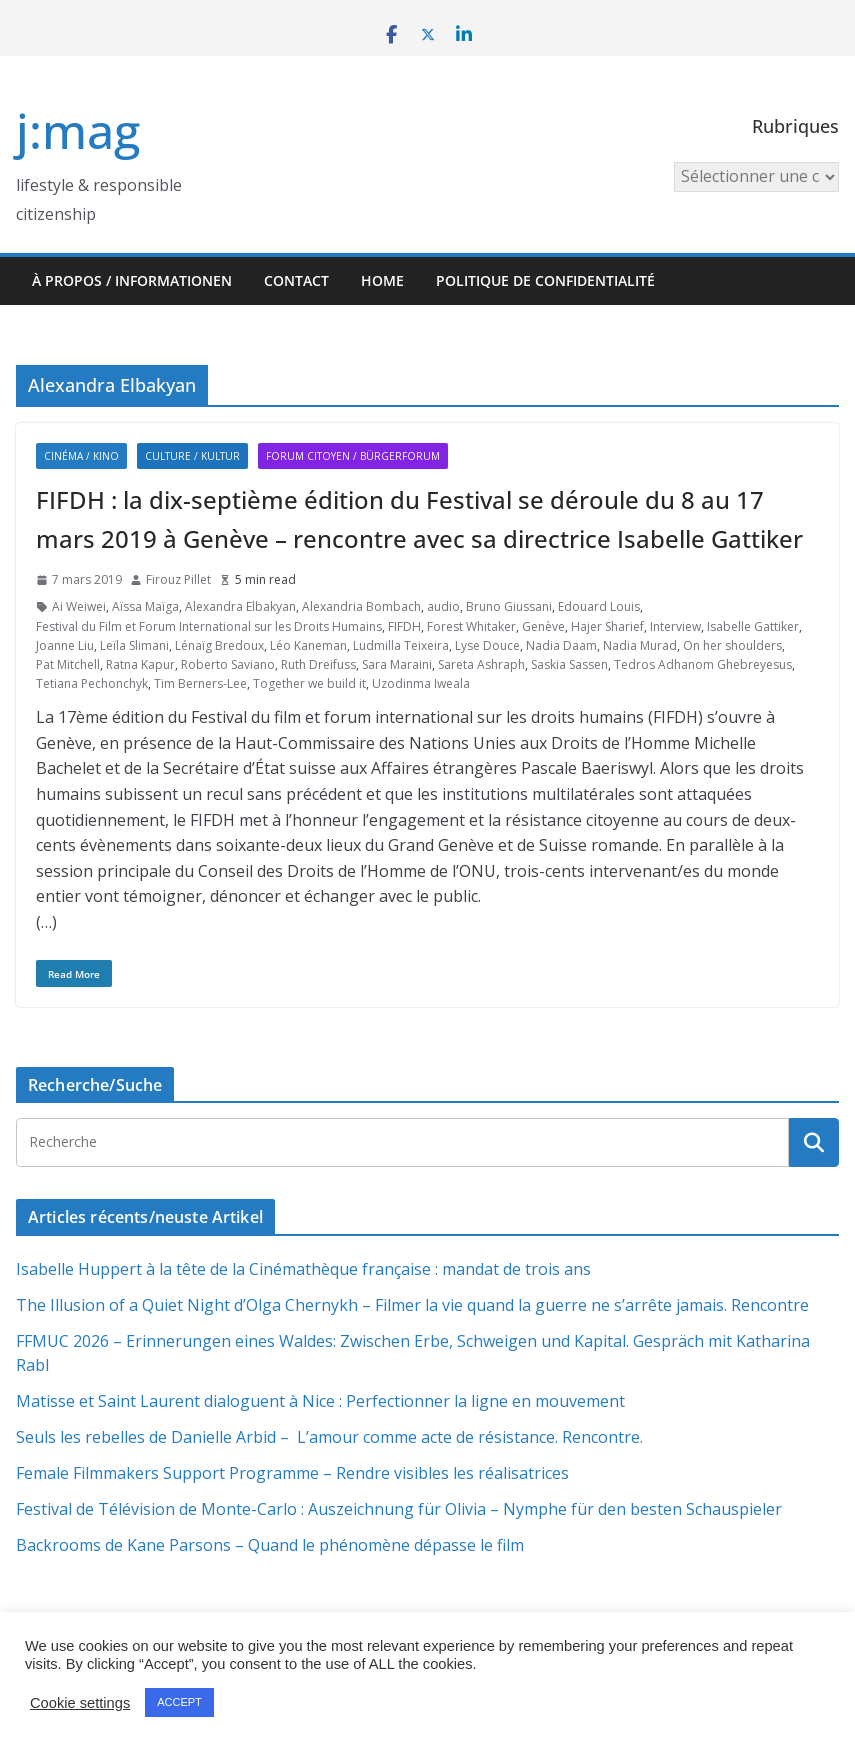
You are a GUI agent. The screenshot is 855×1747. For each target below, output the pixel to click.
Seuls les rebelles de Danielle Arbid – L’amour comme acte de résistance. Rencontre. (329, 1437)
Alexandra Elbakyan (240, 606)
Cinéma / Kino (81, 456)
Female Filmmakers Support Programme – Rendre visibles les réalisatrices (292, 1473)
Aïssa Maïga (145, 606)
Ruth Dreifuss (318, 664)
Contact (296, 280)
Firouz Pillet (178, 579)
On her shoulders (732, 645)
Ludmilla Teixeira (401, 645)
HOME (382, 280)
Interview (675, 626)
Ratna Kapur (140, 664)
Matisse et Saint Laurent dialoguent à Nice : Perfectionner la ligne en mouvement (320, 1401)
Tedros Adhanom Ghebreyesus (703, 664)
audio (443, 606)
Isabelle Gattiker (753, 626)
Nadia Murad (640, 645)
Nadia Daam (561, 645)
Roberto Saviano (228, 664)
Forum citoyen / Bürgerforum (353, 456)
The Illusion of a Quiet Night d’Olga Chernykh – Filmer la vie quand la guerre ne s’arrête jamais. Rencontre (412, 1305)
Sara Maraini (397, 664)
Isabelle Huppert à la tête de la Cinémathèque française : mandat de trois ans (303, 1269)
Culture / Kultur (192, 456)
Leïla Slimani (134, 645)
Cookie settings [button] (80, 1703)
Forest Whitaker (471, 626)
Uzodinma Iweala (421, 683)
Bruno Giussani (509, 606)
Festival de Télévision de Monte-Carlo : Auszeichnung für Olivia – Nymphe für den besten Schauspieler (399, 1509)
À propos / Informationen (132, 280)
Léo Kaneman (308, 645)
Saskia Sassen (569, 664)
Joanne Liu (65, 645)
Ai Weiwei (79, 606)
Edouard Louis (599, 606)
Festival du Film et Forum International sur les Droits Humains (209, 626)
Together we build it (309, 683)
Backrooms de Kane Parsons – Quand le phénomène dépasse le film (270, 1545)
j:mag (78, 130)
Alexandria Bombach (361, 606)
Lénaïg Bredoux (219, 645)
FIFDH (404, 626)
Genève (543, 626)
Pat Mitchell (68, 664)
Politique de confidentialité (545, 280)
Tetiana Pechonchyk (92, 683)
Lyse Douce (487, 645)
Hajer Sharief (607, 626)
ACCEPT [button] (179, 1702)
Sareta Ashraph (481, 664)
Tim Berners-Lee (200, 683)
